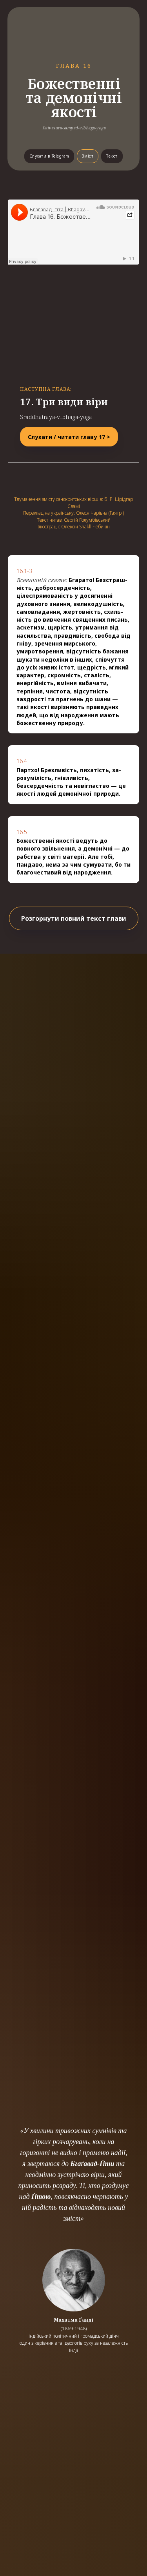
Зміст (88, 156)
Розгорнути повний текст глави (73, 918)
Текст (112, 156)
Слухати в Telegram (49, 156)
